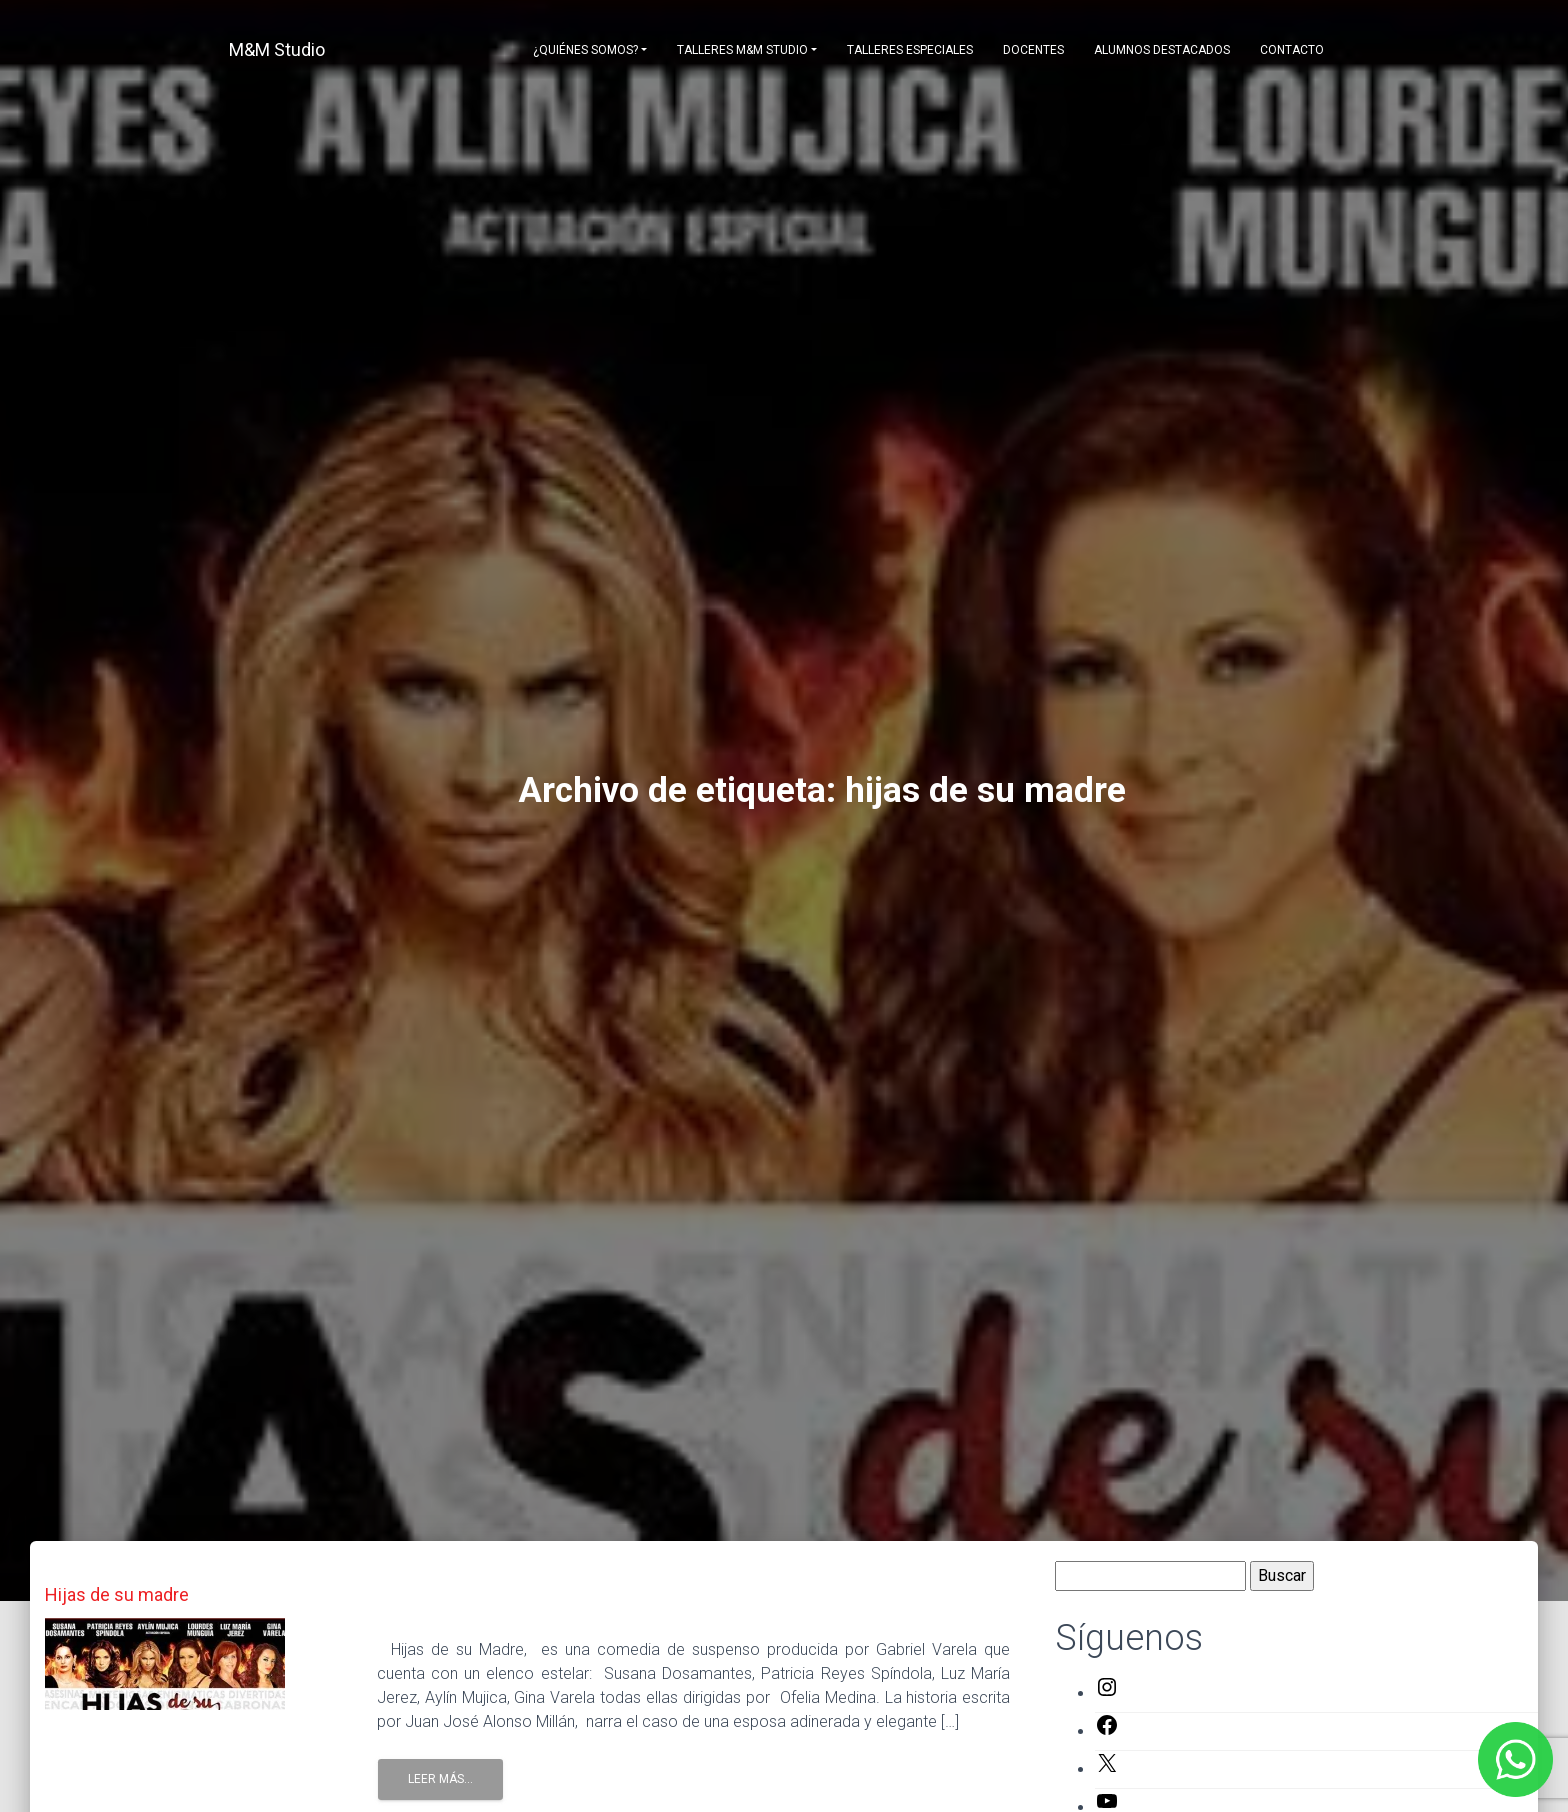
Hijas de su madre (117, 1594)
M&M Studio (277, 49)
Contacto (1292, 50)
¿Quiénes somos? (585, 50)
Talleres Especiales (910, 50)
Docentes (1033, 50)
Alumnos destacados (1162, 50)
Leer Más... (440, 1779)
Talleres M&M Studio (742, 50)
